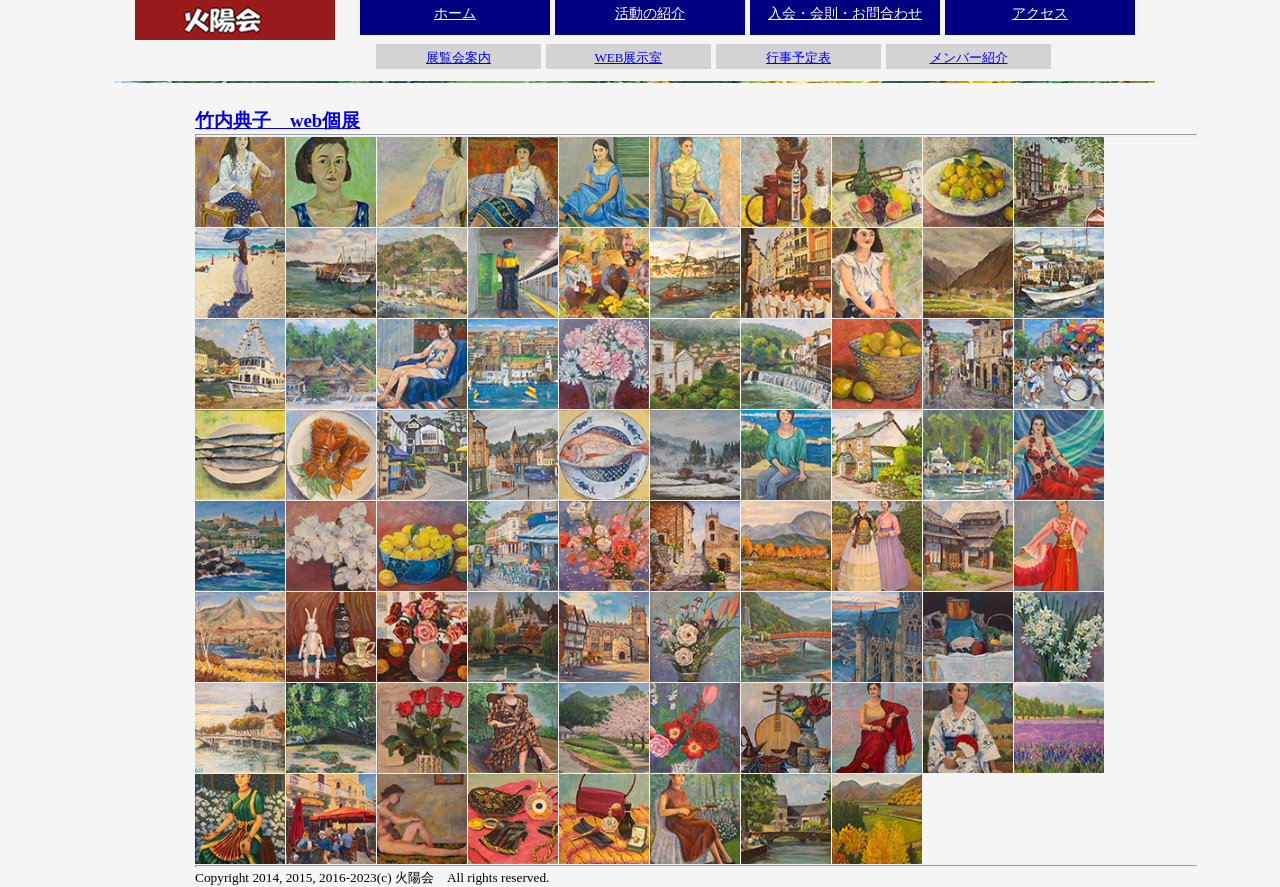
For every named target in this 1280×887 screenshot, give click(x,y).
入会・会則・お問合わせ (845, 13)
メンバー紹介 (969, 57)
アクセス (1040, 13)
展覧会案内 (458, 57)
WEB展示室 (629, 57)
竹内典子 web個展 (277, 120)
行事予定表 (798, 57)
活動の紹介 (650, 13)
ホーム (455, 13)
